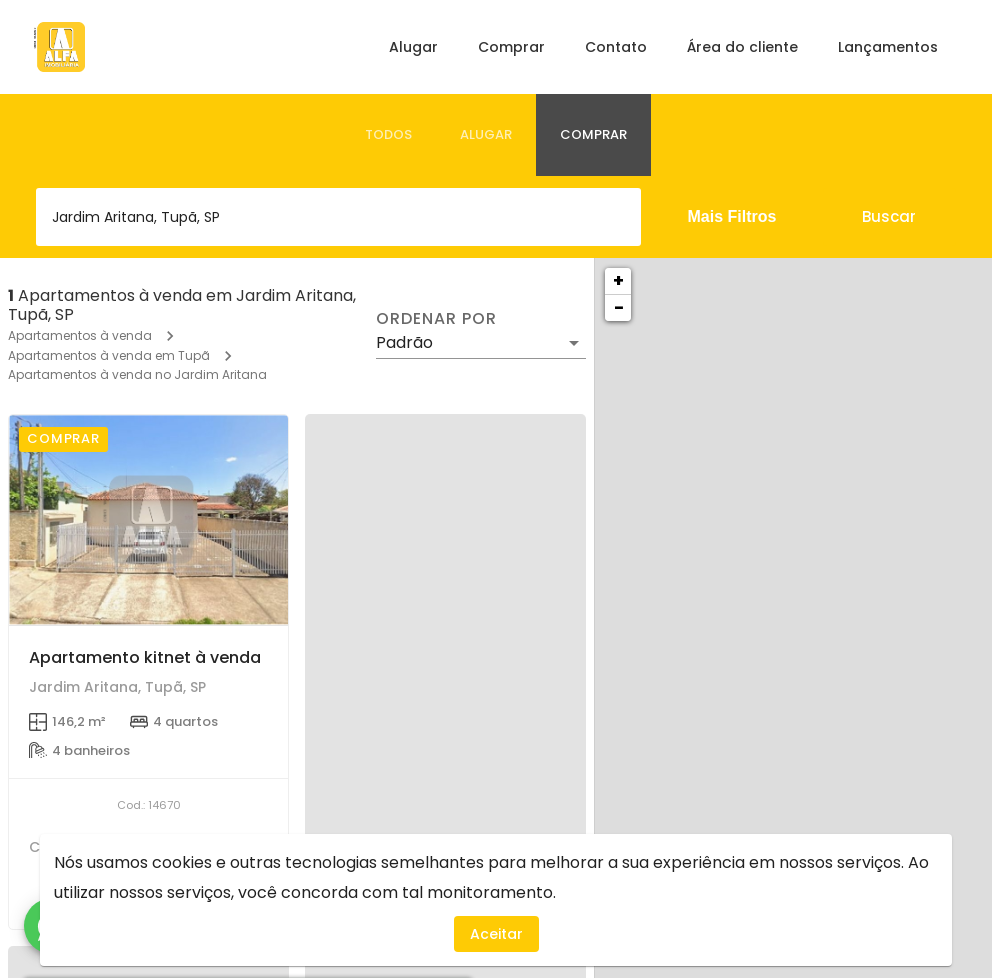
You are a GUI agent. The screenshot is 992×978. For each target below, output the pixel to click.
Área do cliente (742, 47)
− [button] (619, 307)
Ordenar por (436, 319)
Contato (616, 47)
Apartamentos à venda (80, 335)
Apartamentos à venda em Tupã (109, 355)
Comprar (511, 47)
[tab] (388, 135)
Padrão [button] (404, 342)
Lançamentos (888, 47)
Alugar (413, 47)
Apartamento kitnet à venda (145, 657)
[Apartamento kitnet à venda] (148, 519)
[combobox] (338, 217)
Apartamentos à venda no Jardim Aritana (137, 374)
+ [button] (618, 280)
